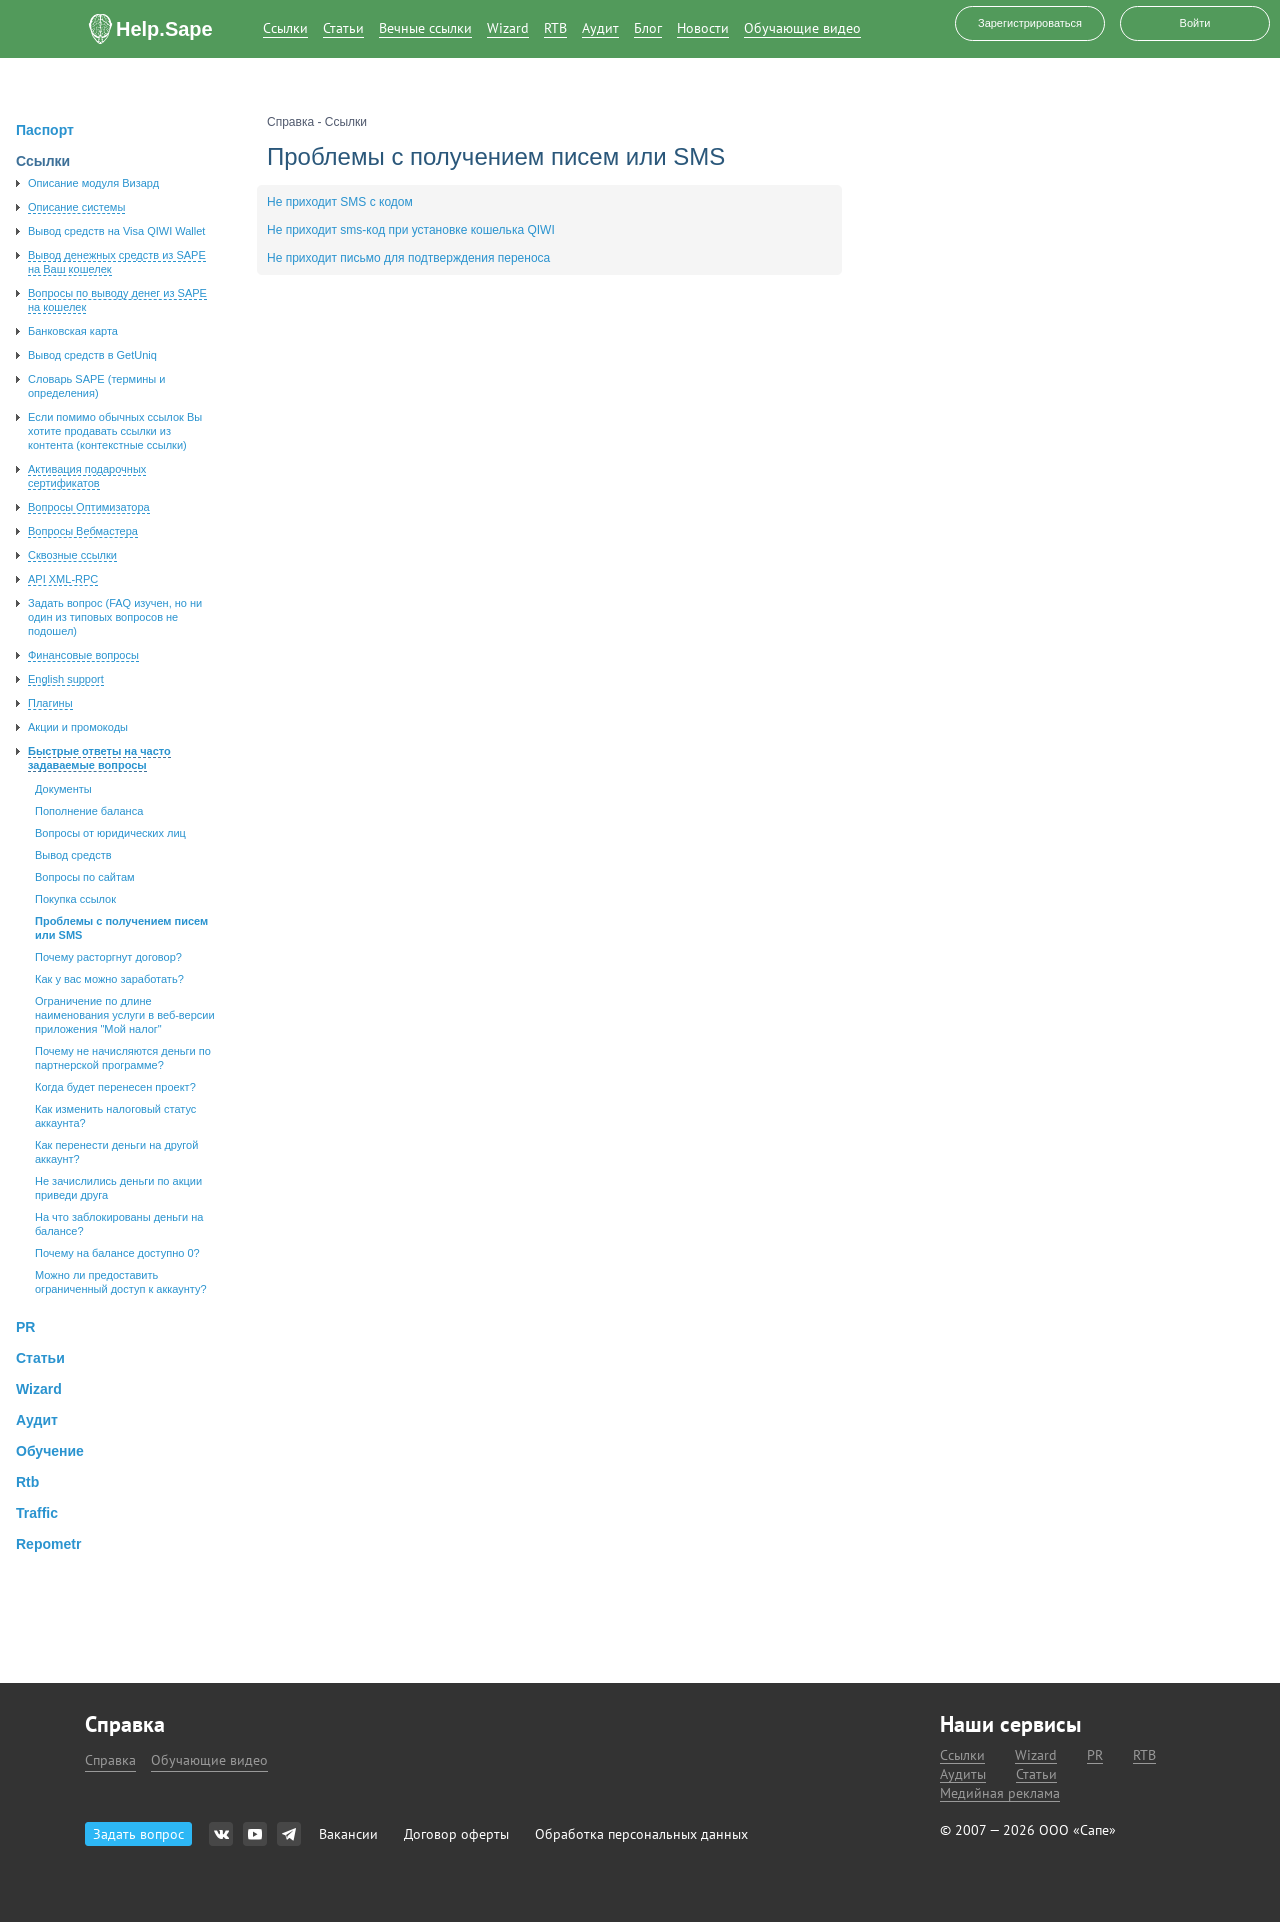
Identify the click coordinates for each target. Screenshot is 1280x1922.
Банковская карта (73, 331)
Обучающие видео (802, 28)
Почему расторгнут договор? (108, 957)
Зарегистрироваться (1030, 23)
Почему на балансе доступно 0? (117, 1253)
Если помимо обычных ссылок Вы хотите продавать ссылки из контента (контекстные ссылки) (115, 431)
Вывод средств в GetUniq (92, 355)
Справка (110, 1760)
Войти (1195, 23)
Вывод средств (73, 855)
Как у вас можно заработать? (109, 979)
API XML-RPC (63, 579)
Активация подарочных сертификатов (87, 476)
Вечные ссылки (425, 28)
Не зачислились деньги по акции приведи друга (118, 1188)
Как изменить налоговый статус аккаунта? (115, 1116)
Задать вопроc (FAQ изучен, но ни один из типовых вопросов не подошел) (115, 617)
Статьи (343, 28)
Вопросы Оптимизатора (89, 507)
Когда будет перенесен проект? (115, 1087)
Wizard (508, 28)
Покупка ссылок (75, 899)
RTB (555, 28)
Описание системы (76, 207)
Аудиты (963, 1774)
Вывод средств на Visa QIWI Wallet (116, 231)
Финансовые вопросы (83, 655)
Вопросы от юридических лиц (110, 833)
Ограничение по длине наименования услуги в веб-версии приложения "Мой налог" (125, 1015)
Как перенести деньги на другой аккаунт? (116, 1152)
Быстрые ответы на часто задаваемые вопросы (99, 758)
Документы (63, 789)
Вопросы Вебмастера (83, 531)
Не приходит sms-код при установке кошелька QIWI (411, 230)
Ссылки (285, 28)
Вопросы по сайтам (85, 877)
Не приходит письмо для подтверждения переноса (408, 258)
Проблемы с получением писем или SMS (121, 928)
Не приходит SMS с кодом (340, 202)
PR (1095, 1755)
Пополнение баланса (89, 811)
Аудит (600, 28)
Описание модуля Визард (93, 183)
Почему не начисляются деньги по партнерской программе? (123, 1058)
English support (66, 679)
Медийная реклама (1000, 1793)
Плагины (50, 703)
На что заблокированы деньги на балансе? (119, 1224)
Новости (703, 28)
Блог (648, 28)
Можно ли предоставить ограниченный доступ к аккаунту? (121, 1282)
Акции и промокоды (78, 727)
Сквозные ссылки (72, 555)
